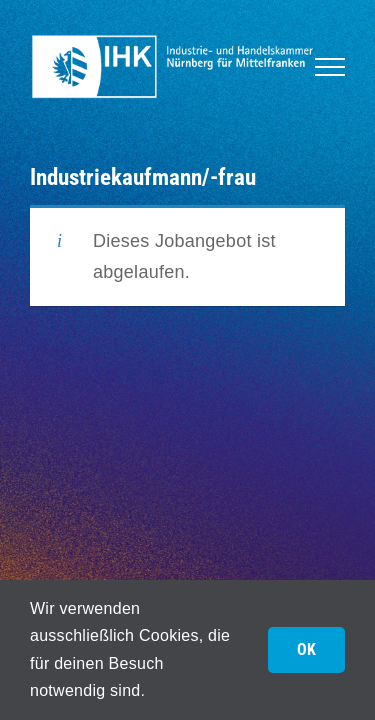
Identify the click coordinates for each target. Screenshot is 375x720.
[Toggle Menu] (330, 67)
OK (306, 649)
